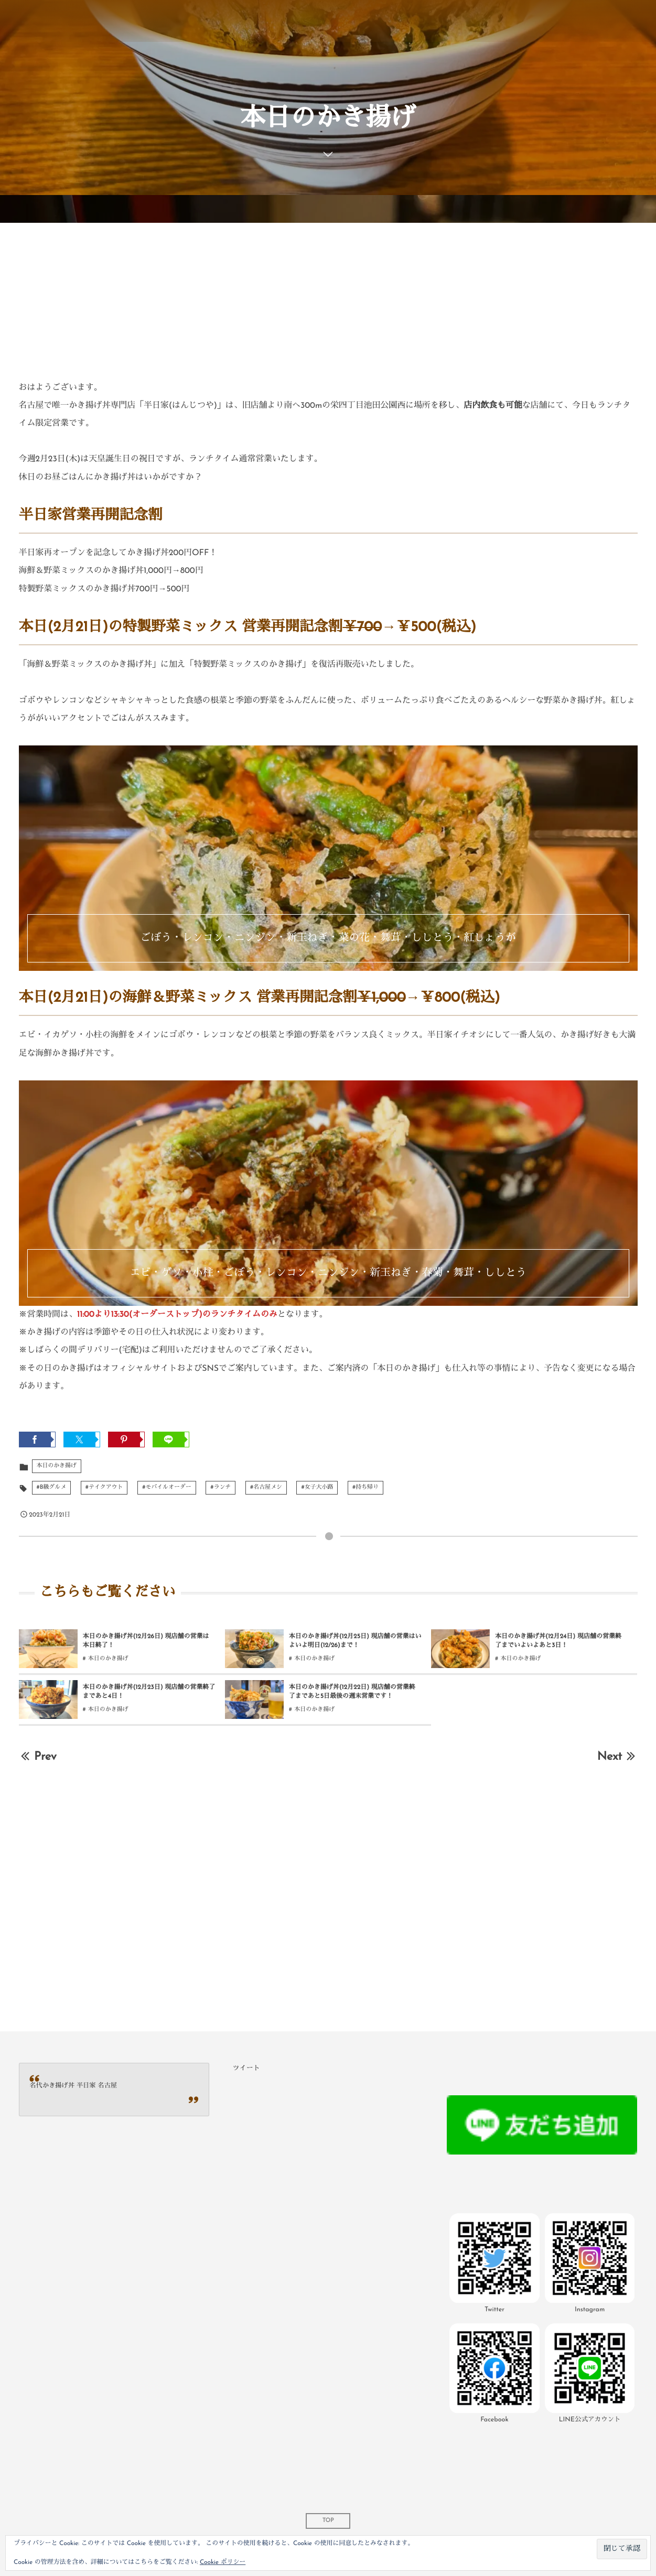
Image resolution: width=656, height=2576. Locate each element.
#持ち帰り (365, 1487)
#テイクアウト (104, 1487)
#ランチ (220, 1487)
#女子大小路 (317, 1487)
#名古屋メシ (266, 1487)
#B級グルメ (52, 1487)
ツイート (246, 2068)
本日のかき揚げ (57, 1466)
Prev (38, 1757)
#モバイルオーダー (166, 1487)
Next (617, 1757)
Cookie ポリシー (222, 2562)
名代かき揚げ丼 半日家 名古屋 (73, 2086)
